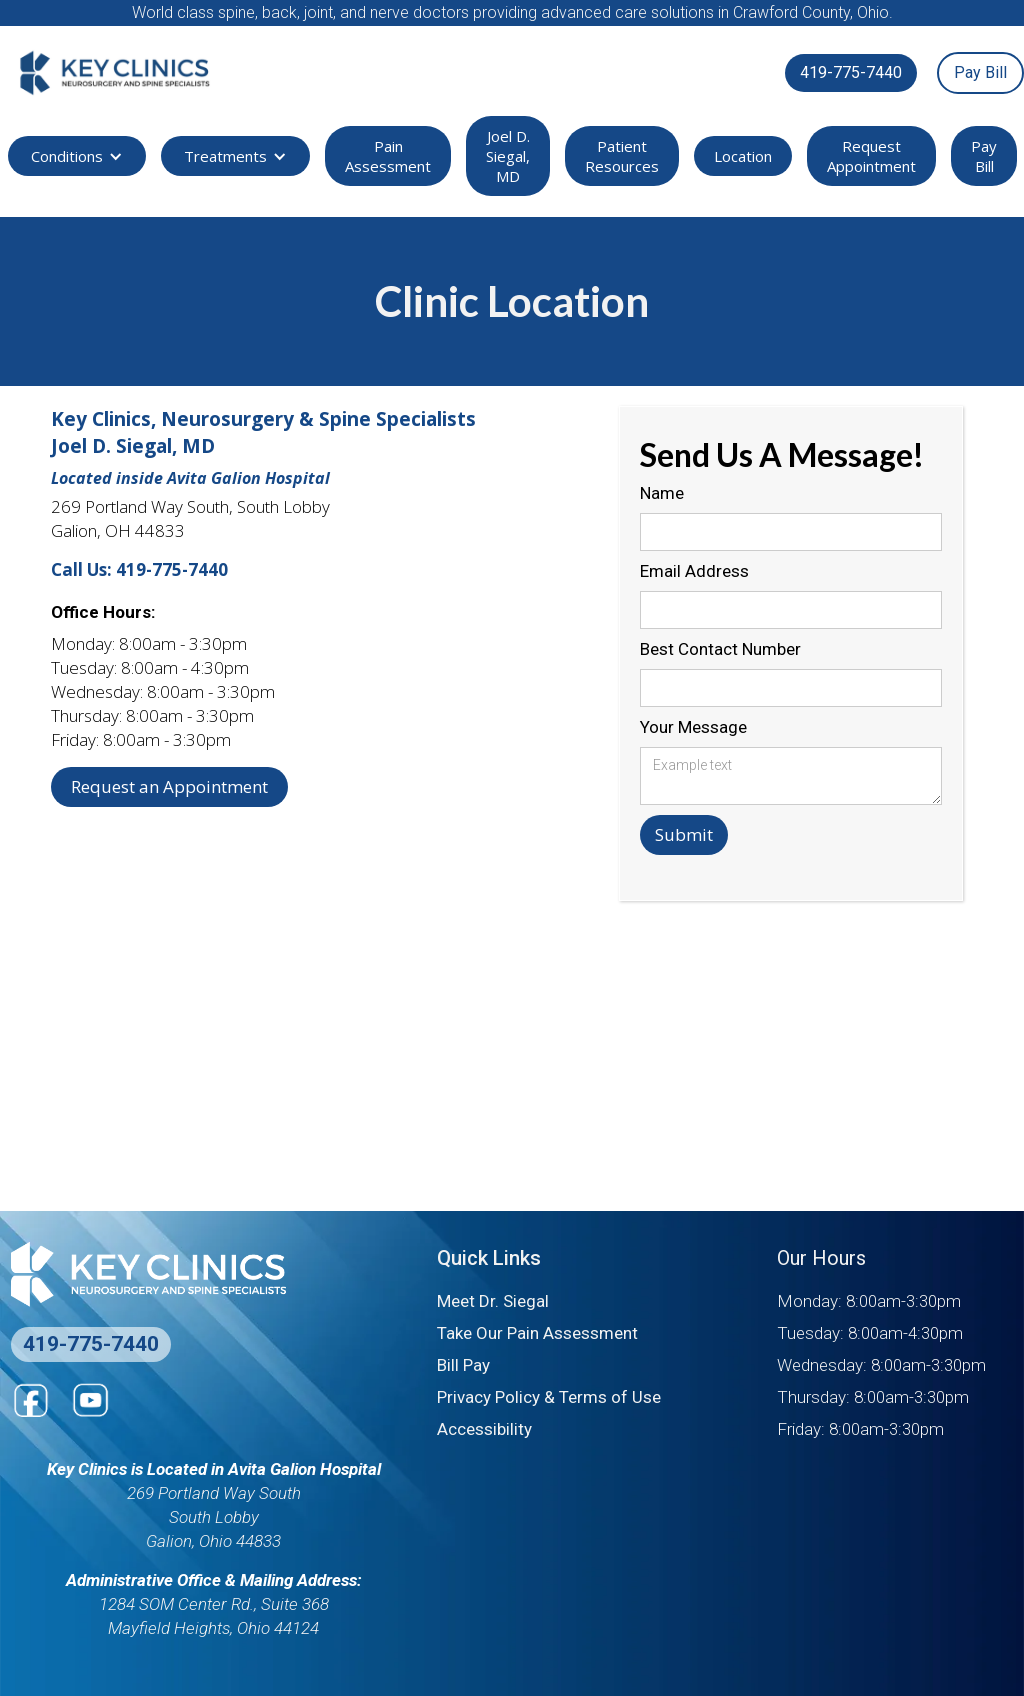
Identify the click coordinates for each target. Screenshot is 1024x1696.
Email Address (694, 571)
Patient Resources (622, 156)
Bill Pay (463, 1365)
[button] (77, 156)
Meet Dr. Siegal (493, 1301)
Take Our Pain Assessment (537, 1333)
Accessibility (484, 1429)
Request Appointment (871, 156)
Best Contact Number (720, 649)
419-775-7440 (851, 72)
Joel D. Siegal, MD (508, 156)
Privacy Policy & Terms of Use (549, 1397)
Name (662, 493)
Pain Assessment (388, 156)
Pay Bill (980, 72)
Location (743, 156)
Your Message (693, 727)
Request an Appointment (169, 786)
